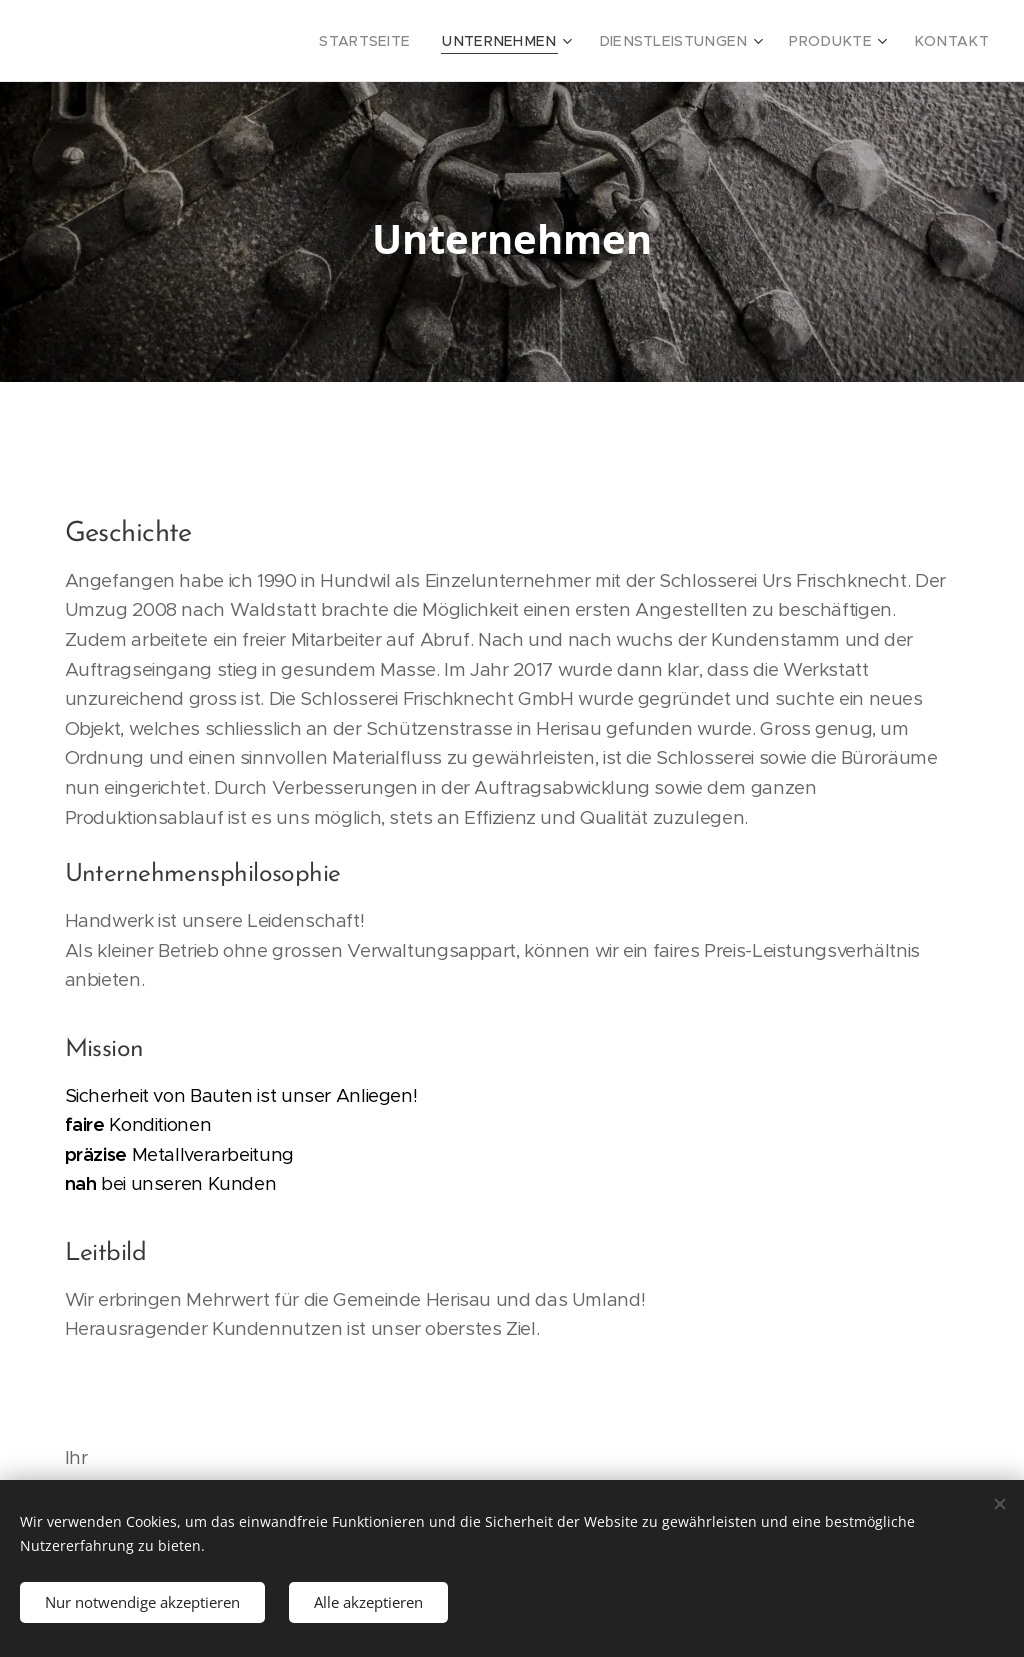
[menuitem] (420, 41)
